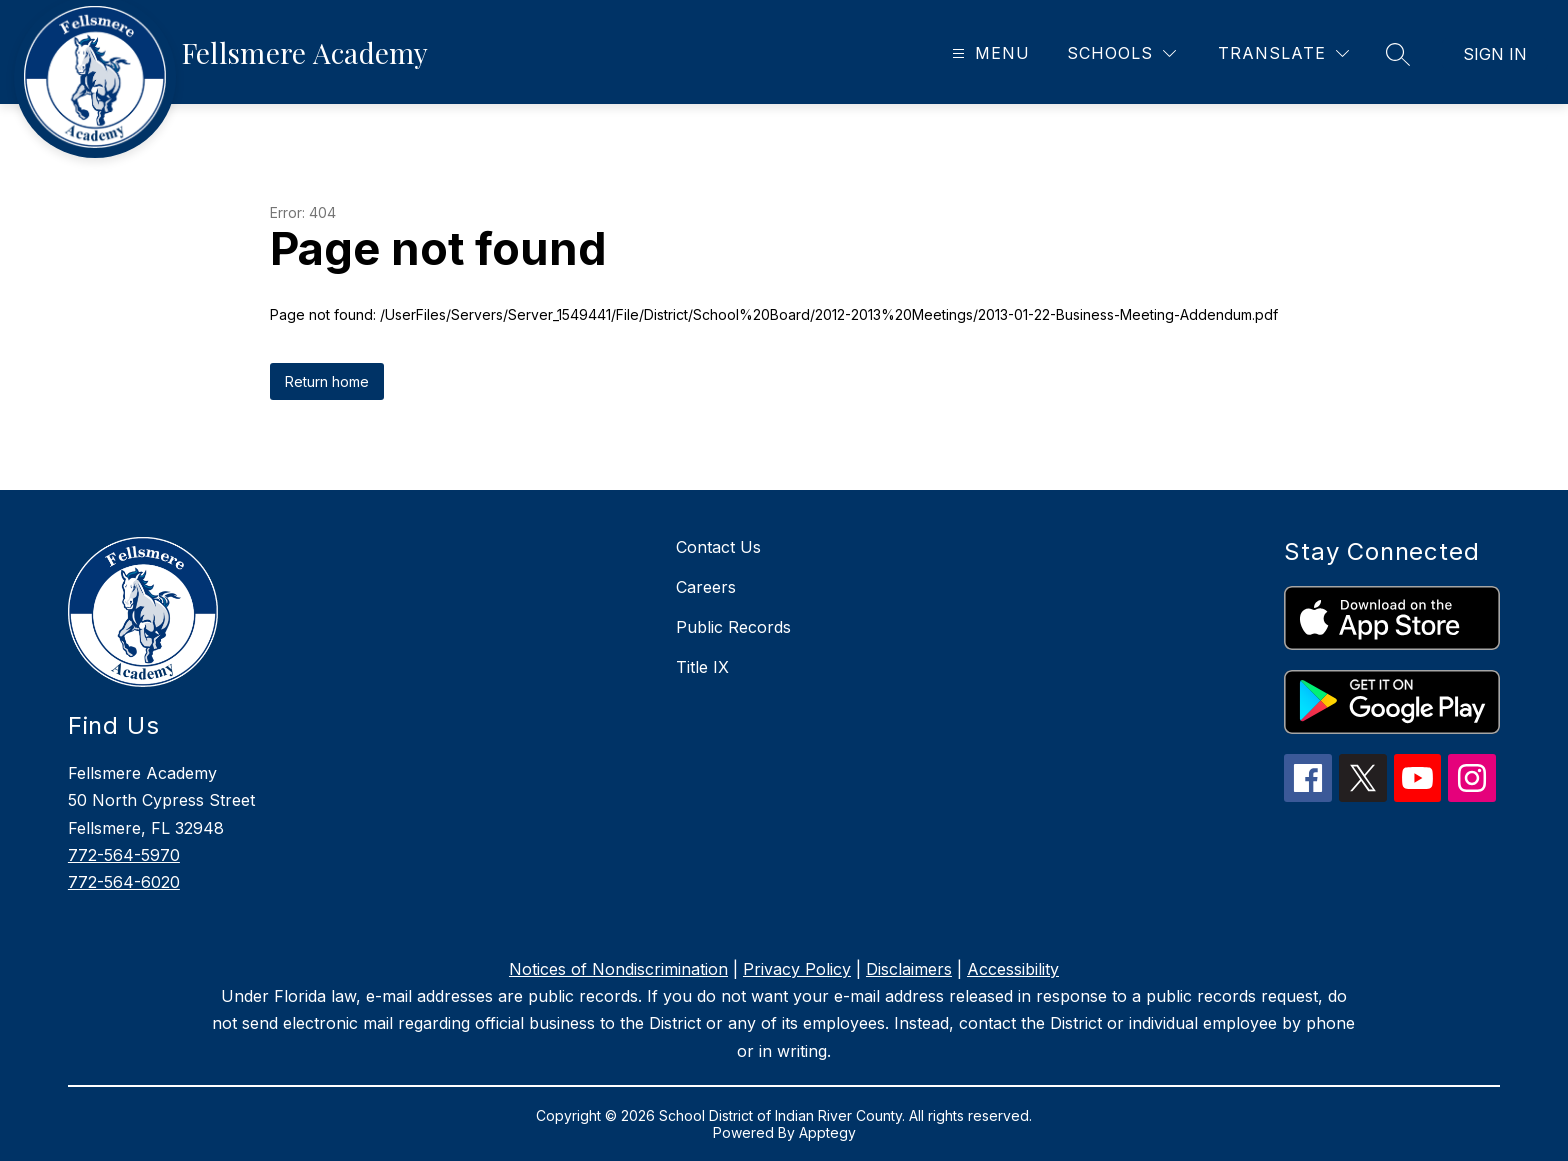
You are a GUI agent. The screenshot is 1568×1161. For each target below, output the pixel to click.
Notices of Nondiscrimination (618, 969)
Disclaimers (909, 969)
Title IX (702, 667)
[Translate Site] (1283, 53)
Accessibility (1013, 969)
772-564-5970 (124, 855)
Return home (327, 381)
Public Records (733, 627)
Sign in (1495, 54)
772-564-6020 (124, 882)
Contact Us (718, 547)
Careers (706, 587)
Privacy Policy (797, 969)
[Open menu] (988, 53)
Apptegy (827, 1132)
